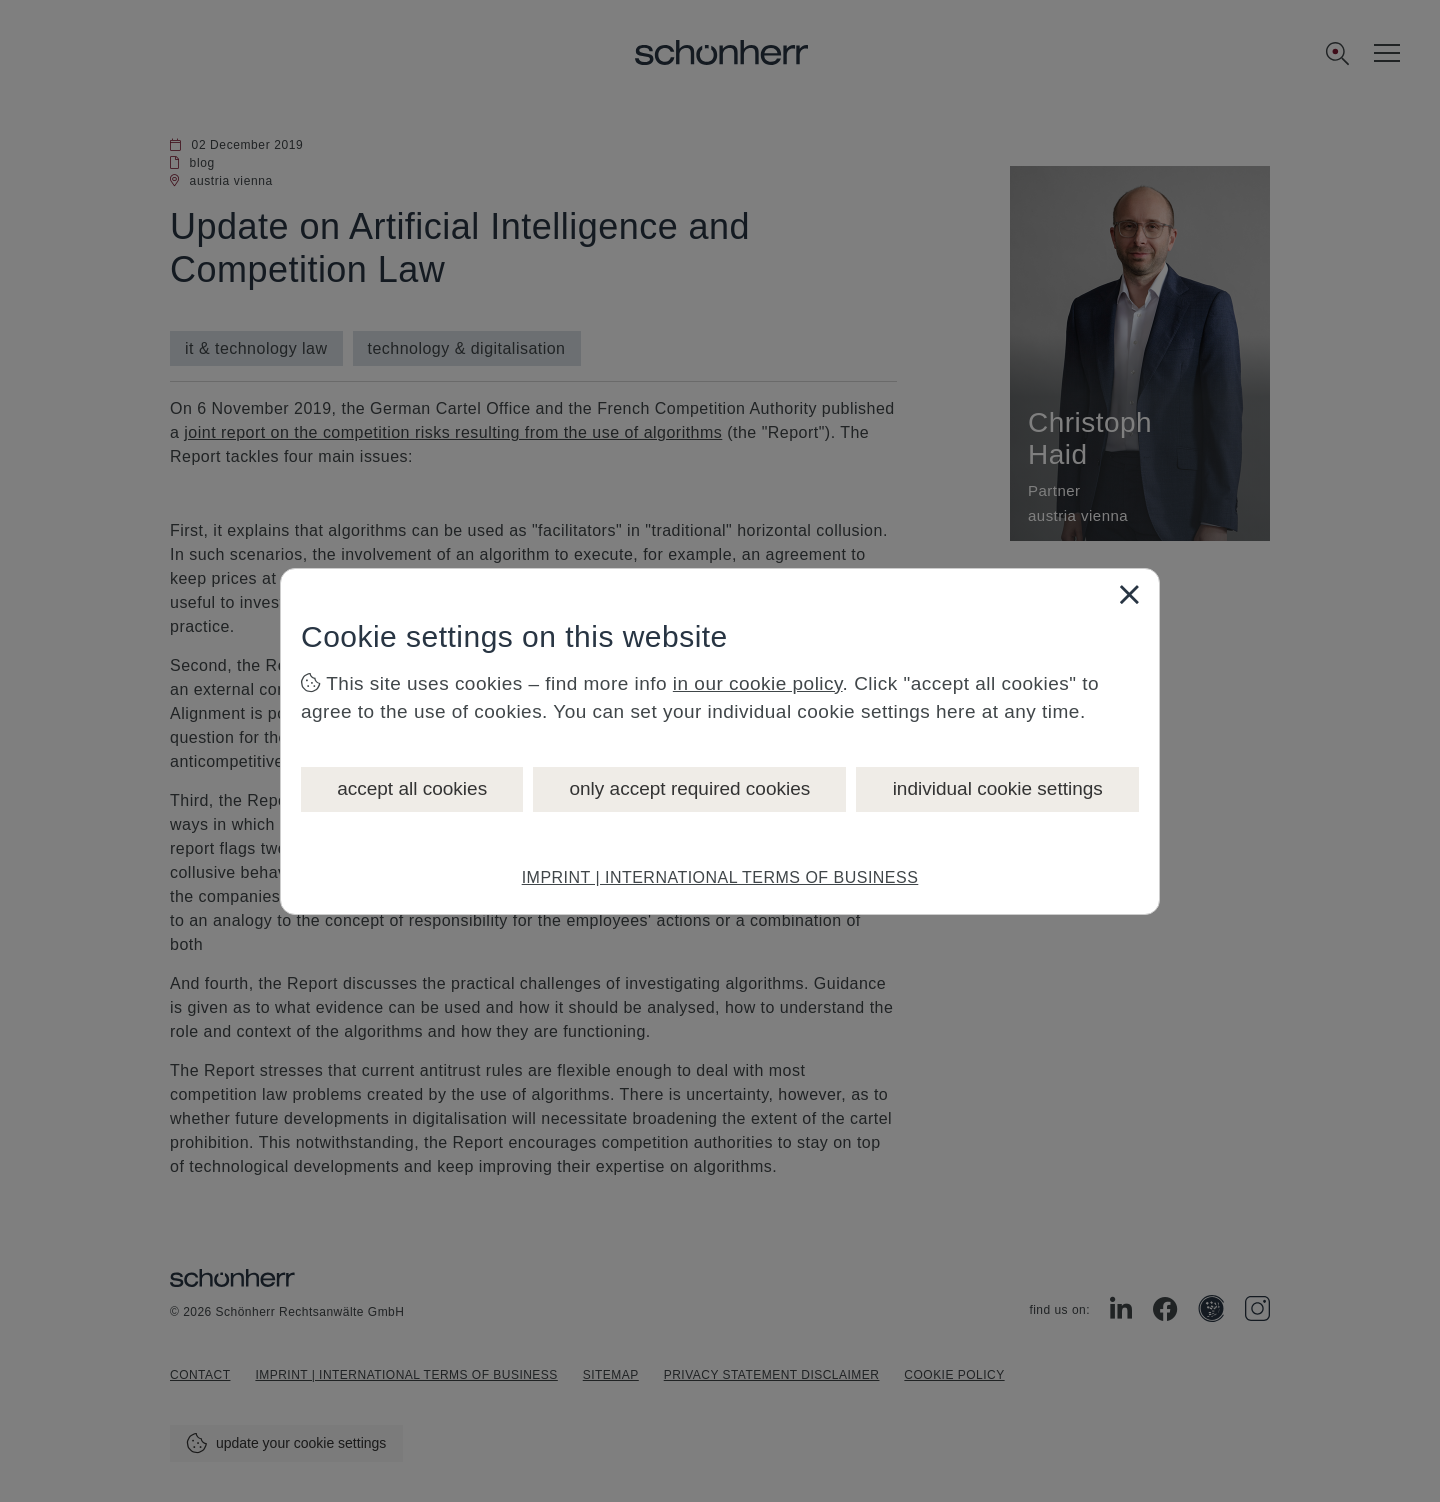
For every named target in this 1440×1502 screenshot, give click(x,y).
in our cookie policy (758, 683)
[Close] (1129, 594)
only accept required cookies (689, 788)
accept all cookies (412, 788)
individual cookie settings (998, 788)
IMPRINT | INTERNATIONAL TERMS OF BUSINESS (720, 877)
